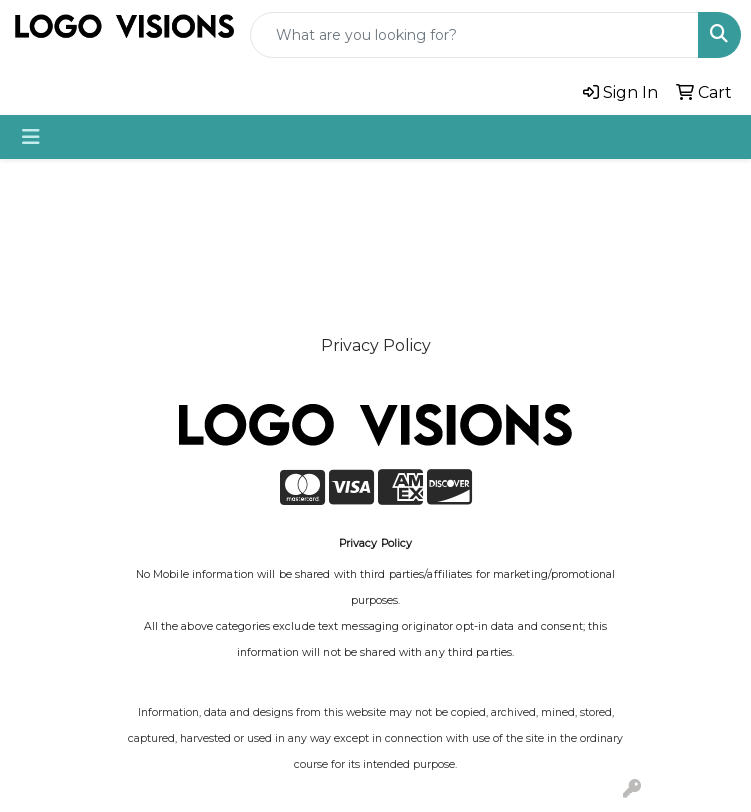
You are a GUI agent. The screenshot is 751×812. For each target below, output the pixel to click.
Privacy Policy (376, 345)
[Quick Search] (474, 35)
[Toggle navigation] (31, 137)
